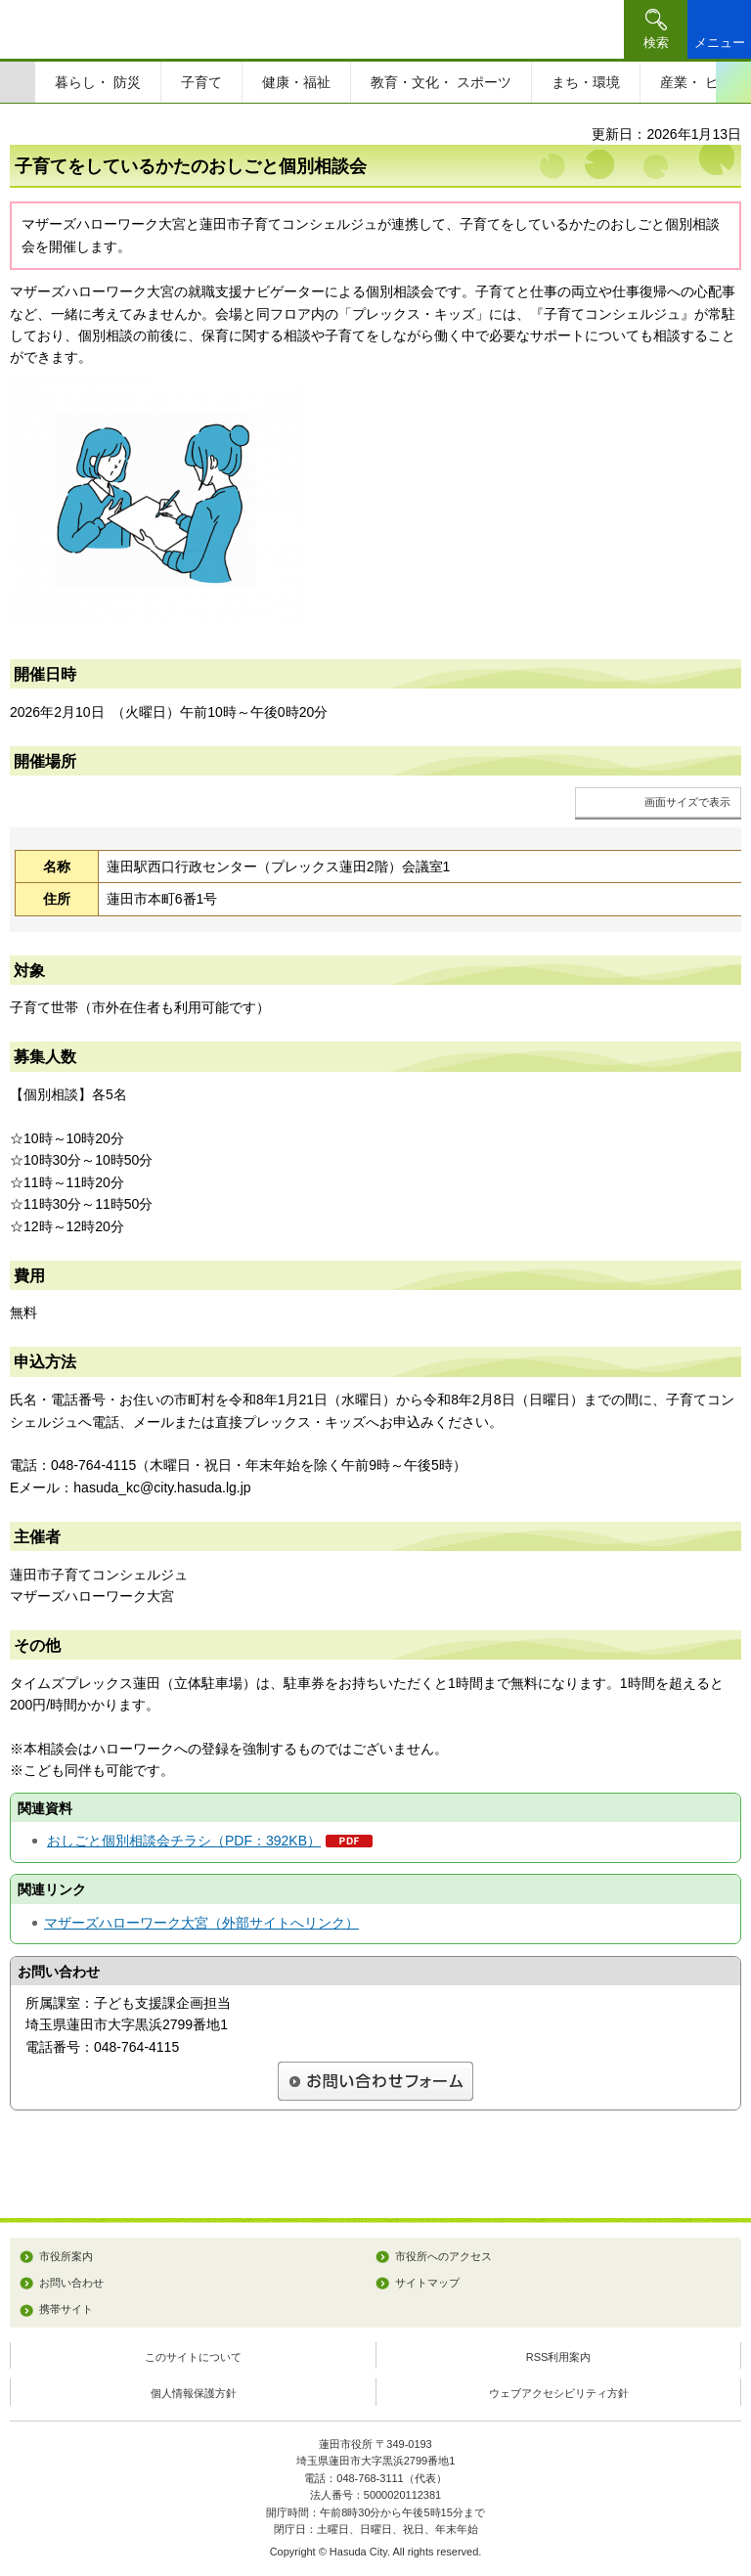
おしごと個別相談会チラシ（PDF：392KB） (184, 1840)
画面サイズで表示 (687, 802)
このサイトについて (193, 2357)
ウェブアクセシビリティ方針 (559, 2393)
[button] (655, 29)
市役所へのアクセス (443, 2256)
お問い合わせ (71, 2282)
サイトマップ (427, 2282)
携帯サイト (66, 2309)
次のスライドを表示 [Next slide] (733, 82)
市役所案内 (66, 2256)
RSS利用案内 (559, 2357)
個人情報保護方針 (194, 2393)
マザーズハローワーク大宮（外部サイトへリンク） (201, 1923)
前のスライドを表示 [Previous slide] (17, 82)
